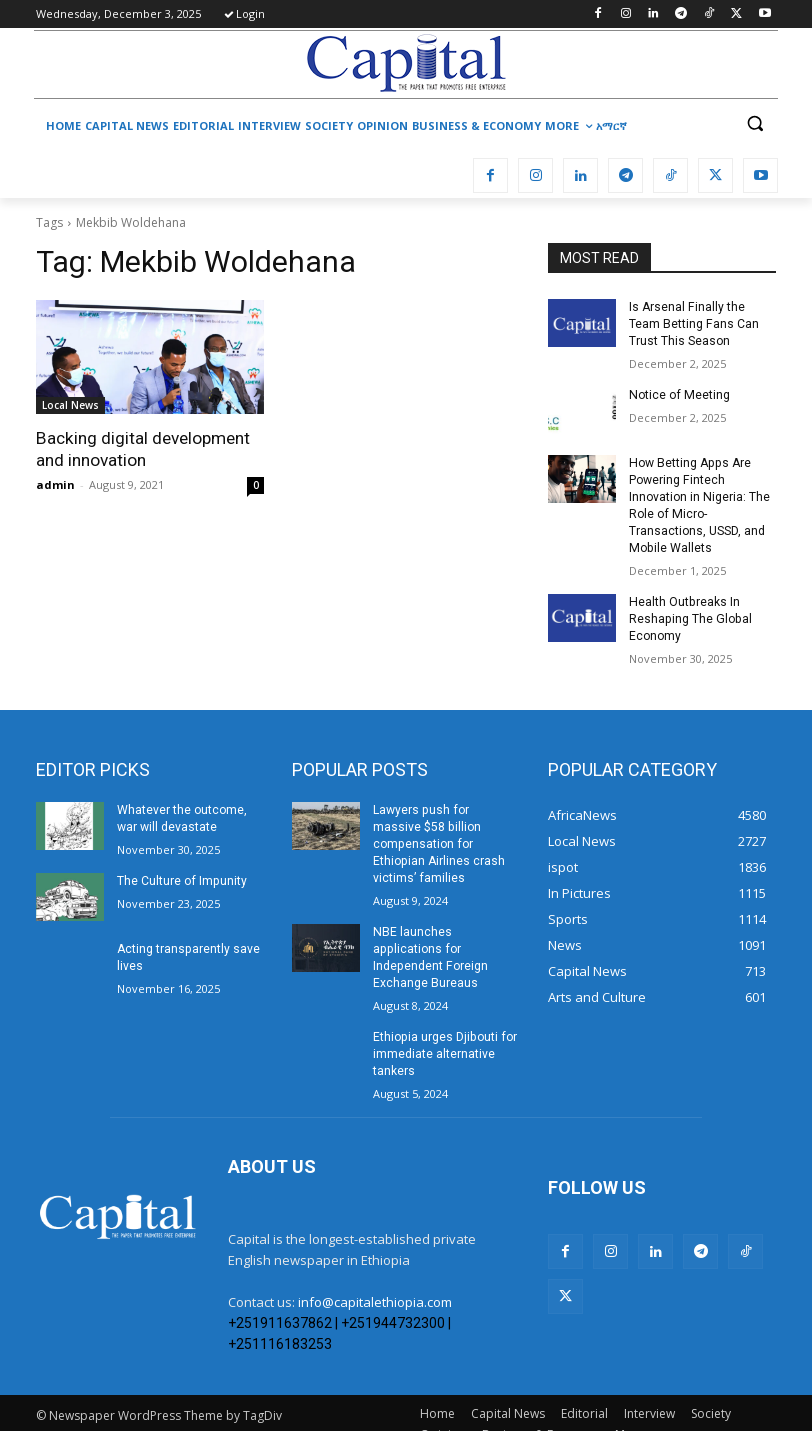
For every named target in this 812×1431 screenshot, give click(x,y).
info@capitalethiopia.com (375, 1280)
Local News (70, 405)
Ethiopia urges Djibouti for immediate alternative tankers (443, 1033)
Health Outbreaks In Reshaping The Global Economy (689, 617)
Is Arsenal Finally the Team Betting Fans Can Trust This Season (693, 324)
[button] (754, 123)
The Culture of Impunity (181, 878)
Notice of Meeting (678, 394)
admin (55, 484)
